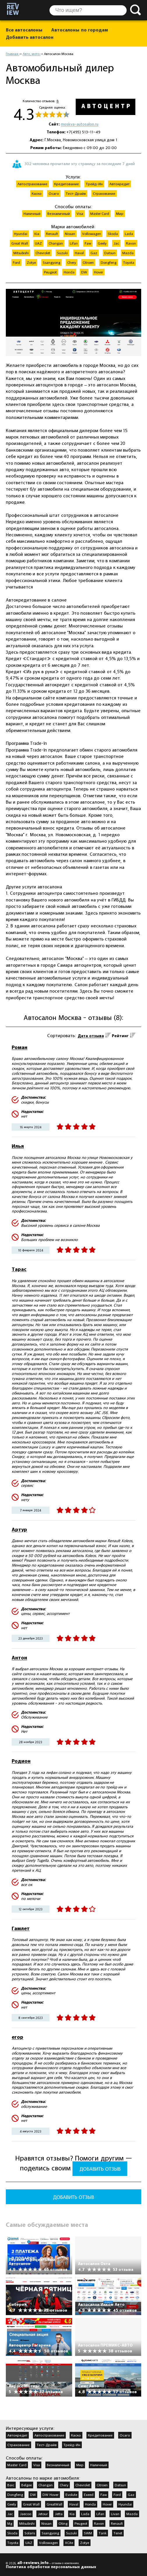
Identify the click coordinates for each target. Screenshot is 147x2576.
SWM (88, 2533)
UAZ (28, 2542)
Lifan (100, 2513)
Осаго (125, 2435)
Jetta (59, 2513)
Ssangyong (50, 2533)
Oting (63, 2523)
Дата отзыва (91, 1036)
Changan (45, 2485)
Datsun (120, 2485)
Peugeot (81, 2523)
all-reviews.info (33, 2563)
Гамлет (21, 1928)
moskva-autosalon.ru (79, 123)
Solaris (29, 2533)
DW (33, 2494)
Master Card (16, 2464)
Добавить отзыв (100, 2168)
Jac (10, 2513)
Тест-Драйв (47, 2444)
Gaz (131, 2494)
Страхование (18, 2444)
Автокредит (17, 2435)
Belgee (26, 2485)
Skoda (12, 2533)
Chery (64, 2485)
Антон (19, 1657)
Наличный (98, 2464)
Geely (11, 2504)
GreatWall (54, 2504)
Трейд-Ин (71, 2444)
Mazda (132, 2513)
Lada (85, 2513)
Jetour (43, 2513)
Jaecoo (25, 2513)
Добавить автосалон (30, 37)
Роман (19, 1047)
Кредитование (100, 2435)
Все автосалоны (24, 29)
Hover (107, 2504)
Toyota (12, 2542)
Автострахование (49, 2435)
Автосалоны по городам (79, 29)
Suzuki (71, 2533)
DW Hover (50, 2494)
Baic (10, 2485)
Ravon (99, 2523)
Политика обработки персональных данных (51, 2567)
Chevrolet (82, 2485)
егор (17, 2037)
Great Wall (31, 2504)
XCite (69, 2542)
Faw (103, 2494)
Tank (103, 2533)
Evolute (71, 2494)
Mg (9, 2523)
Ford (117, 2494)
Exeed (88, 2494)
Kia (72, 2513)
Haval (73, 2504)
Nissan (46, 2523)
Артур (19, 1529)
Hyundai (125, 2504)
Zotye (84, 2542)
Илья (18, 1146)
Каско (76, 2435)
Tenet (118, 2533)
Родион (21, 1761)
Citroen (102, 2485)
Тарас (19, 1269)
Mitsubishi (27, 2523)
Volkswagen (48, 2542)
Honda (90, 2504)
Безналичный (58, 2464)
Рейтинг (120, 1036)
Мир (80, 2464)
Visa (36, 2464)
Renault (117, 2523)
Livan (115, 2513)
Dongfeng (15, 2494)
